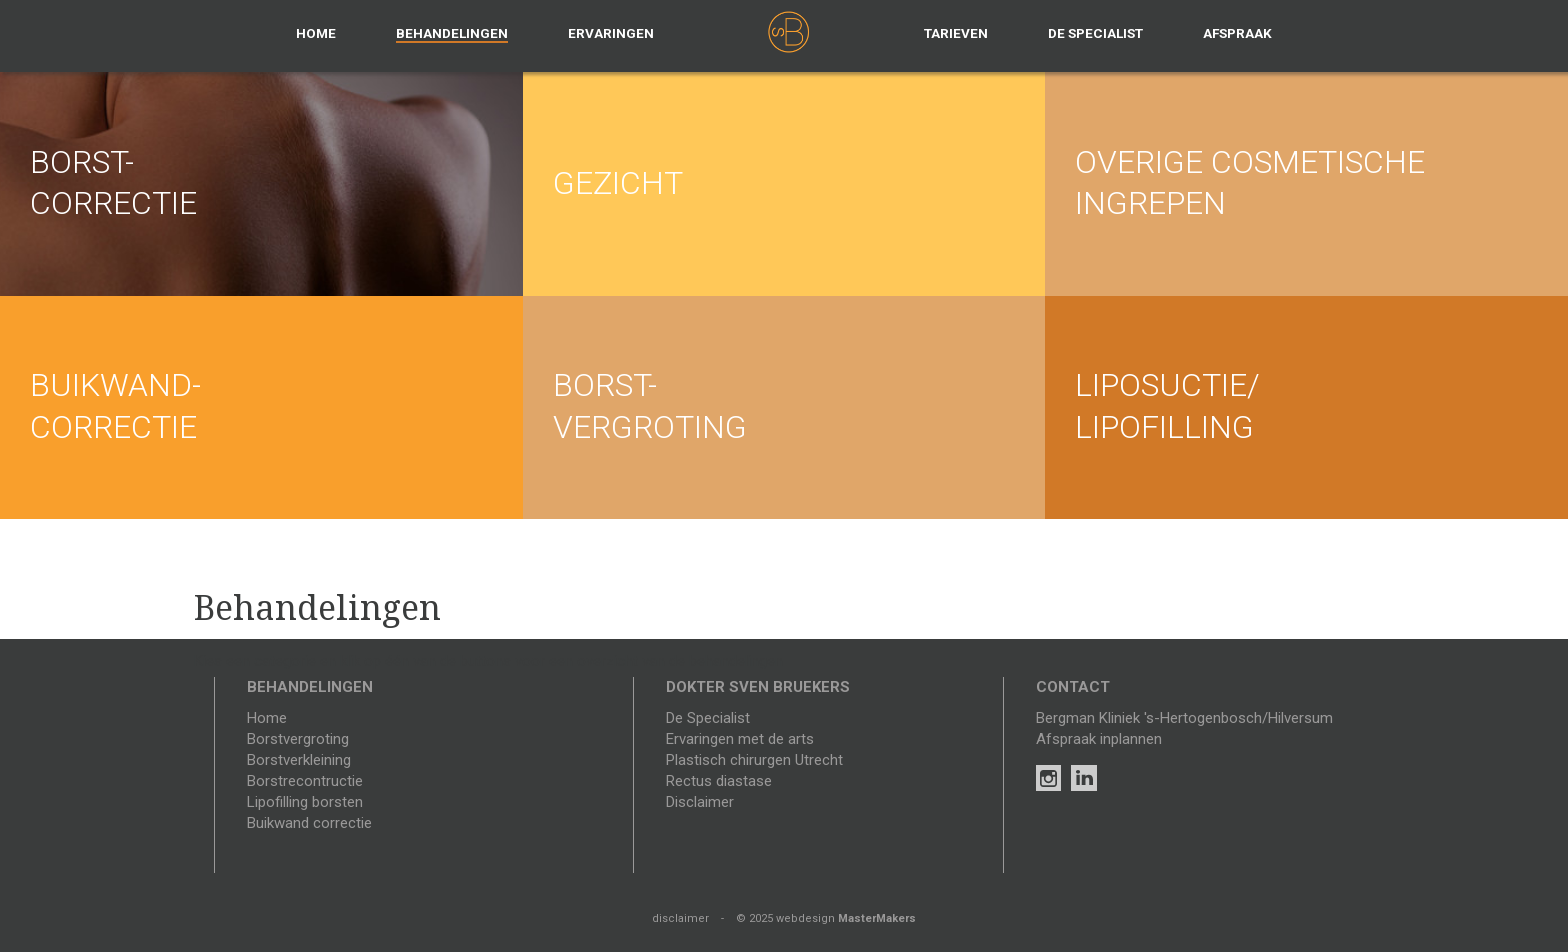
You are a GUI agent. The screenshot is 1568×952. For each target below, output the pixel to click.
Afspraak (1237, 33)
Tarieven (956, 33)
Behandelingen (452, 33)
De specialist (1095, 33)
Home (316, 33)
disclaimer (680, 918)
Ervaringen (611, 33)
